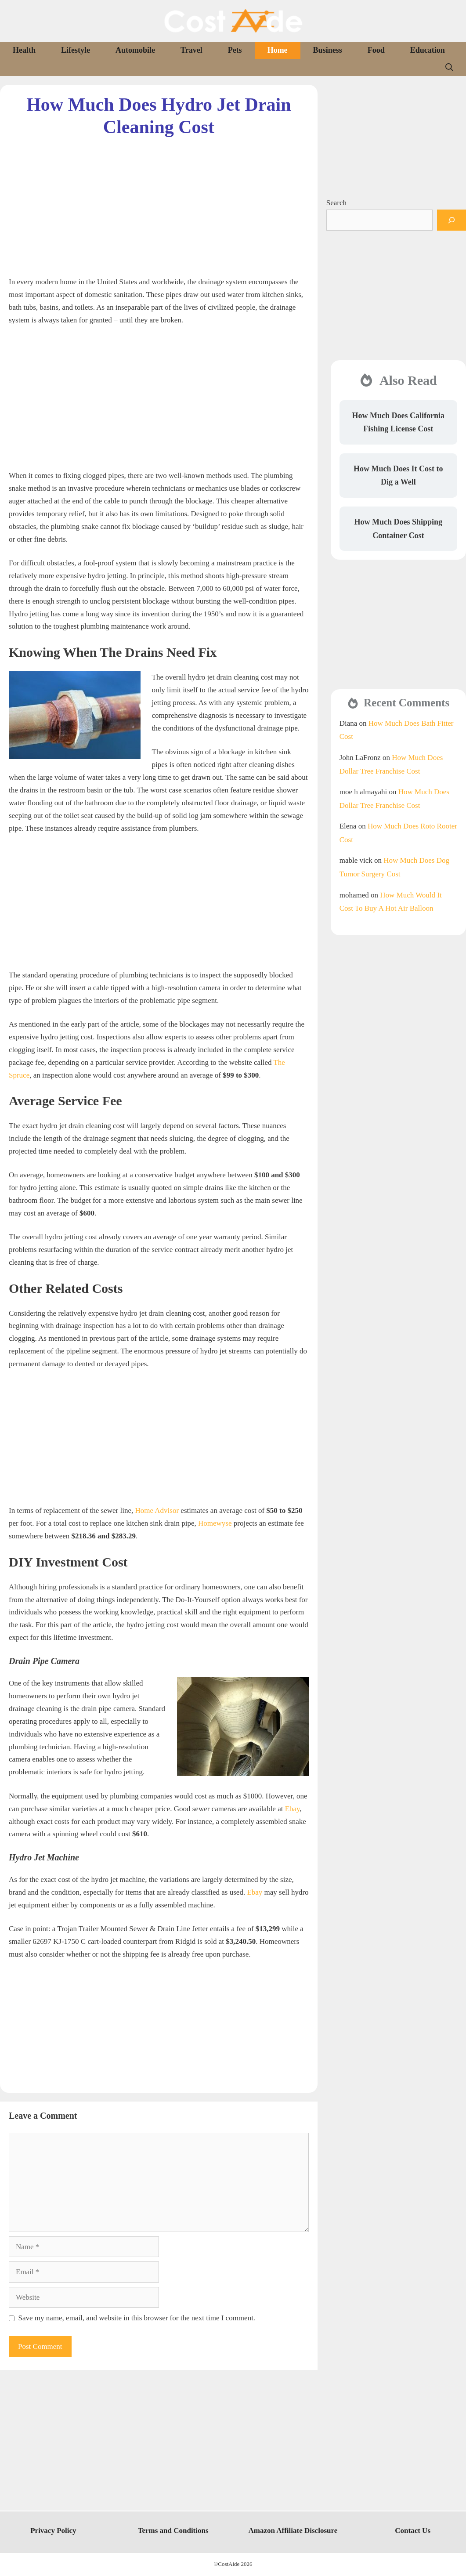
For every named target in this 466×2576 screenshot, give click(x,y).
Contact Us (412, 2530)
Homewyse (214, 1523)
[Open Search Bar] (449, 67)
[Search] (451, 220)
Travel (191, 50)
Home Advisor (157, 1510)
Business (327, 50)
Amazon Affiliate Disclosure (293, 2530)
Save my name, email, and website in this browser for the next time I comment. (137, 2318)
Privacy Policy (53, 2530)
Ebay (292, 1809)
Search (336, 203)
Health (24, 50)
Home (277, 50)
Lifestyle (75, 50)
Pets (235, 50)
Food (376, 50)
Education (427, 50)
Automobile (135, 50)
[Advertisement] (159, 199)
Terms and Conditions (173, 2530)
